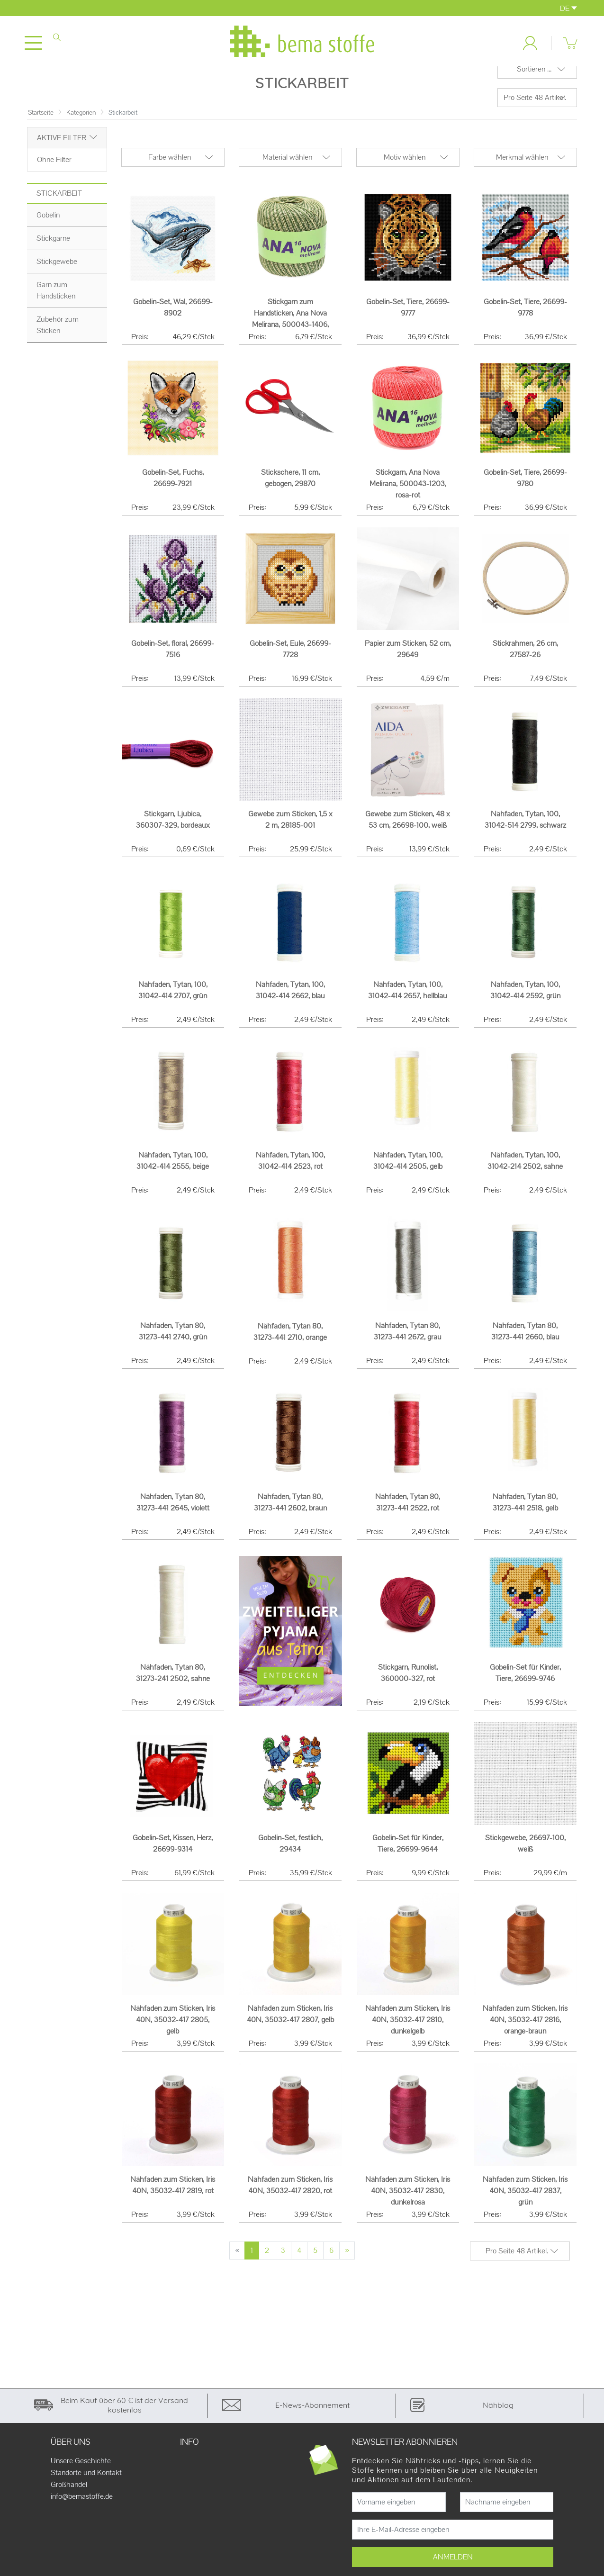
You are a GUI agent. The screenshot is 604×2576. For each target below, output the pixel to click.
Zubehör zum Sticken (57, 337)
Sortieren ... (534, 82)
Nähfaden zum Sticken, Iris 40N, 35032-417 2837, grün (525, 2203)
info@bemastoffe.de (82, 2509)
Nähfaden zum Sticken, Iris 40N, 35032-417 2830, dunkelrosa (407, 2203)
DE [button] (568, 8)
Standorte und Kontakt (86, 2485)
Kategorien (81, 125)
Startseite (41, 125)
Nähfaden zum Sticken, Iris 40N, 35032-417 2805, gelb (172, 2032)
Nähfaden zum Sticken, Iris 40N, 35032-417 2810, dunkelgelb (407, 2032)
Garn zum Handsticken (55, 303)
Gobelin (48, 228)
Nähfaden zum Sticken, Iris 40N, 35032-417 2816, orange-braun (525, 2032)
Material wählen (287, 170)
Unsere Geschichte (81, 2473)
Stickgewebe (56, 274)
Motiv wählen (404, 170)
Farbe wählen (169, 170)
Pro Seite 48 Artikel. (535, 110)
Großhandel (69, 2497)
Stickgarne (53, 251)
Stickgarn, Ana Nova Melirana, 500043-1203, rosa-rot (408, 496)
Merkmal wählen (522, 170)
